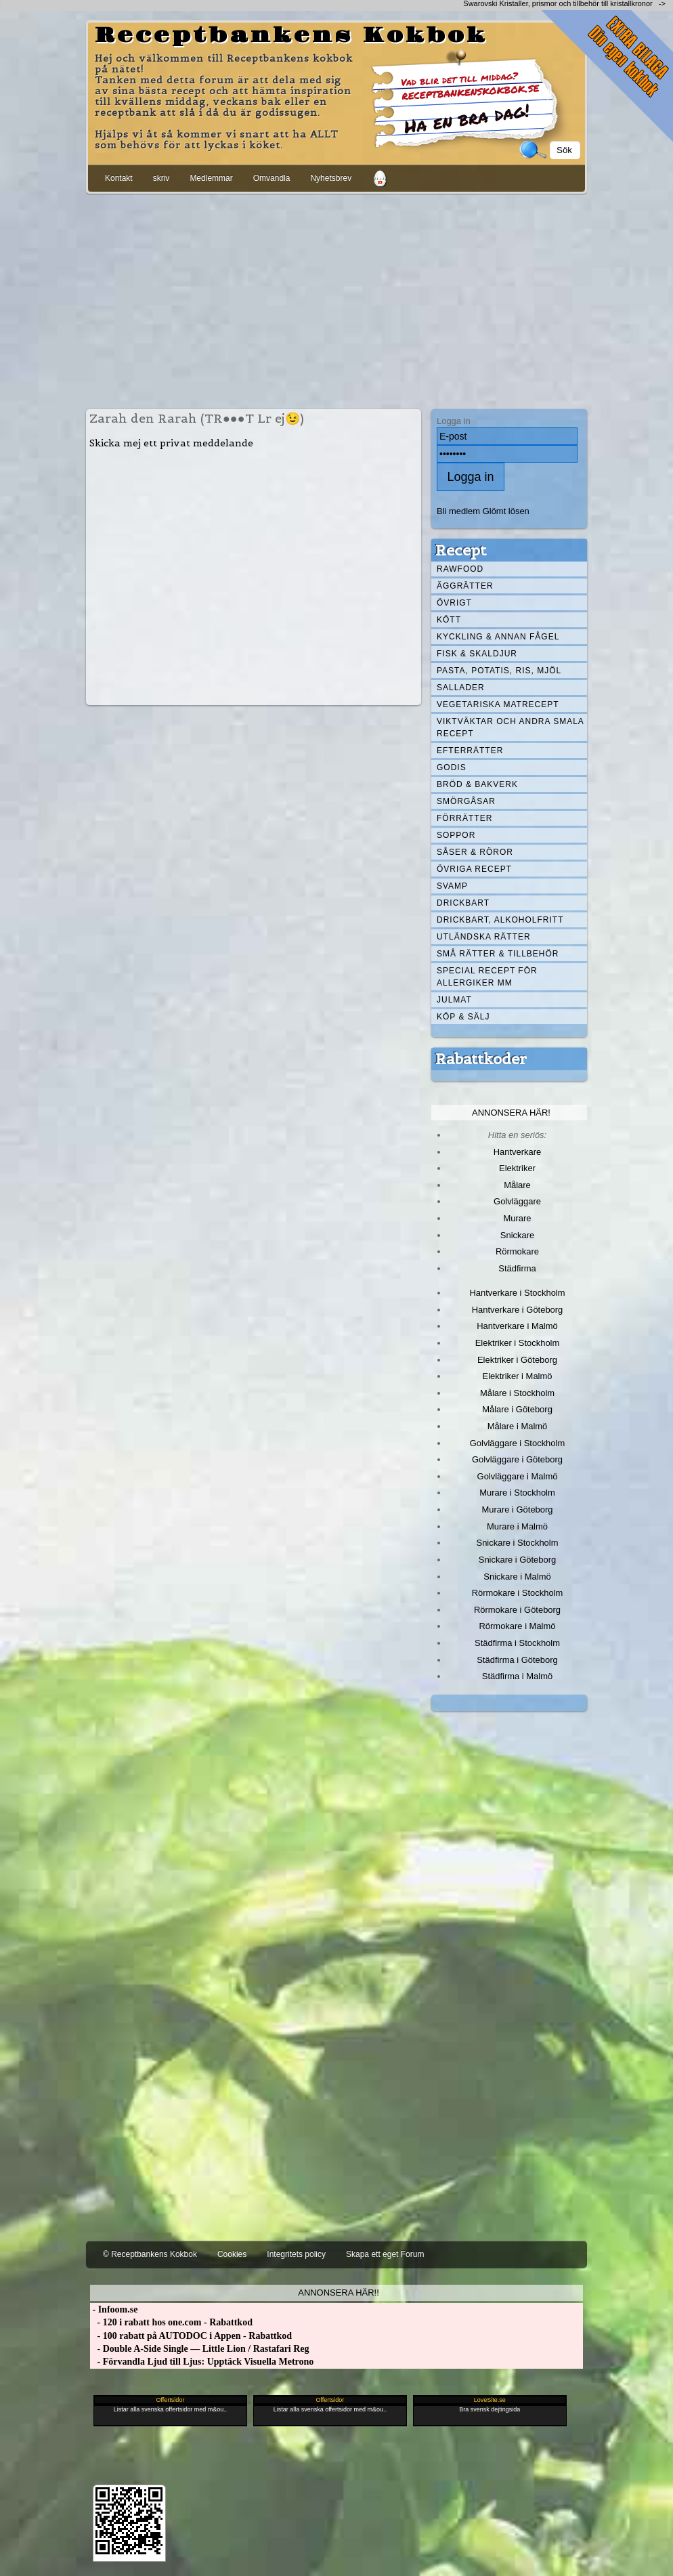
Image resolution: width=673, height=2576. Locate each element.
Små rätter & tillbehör (498, 953)
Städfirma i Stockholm (517, 1643)
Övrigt (454, 603)
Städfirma (517, 1268)
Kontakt (119, 178)
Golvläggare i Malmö (517, 1476)
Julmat (454, 1000)
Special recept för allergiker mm (487, 977)
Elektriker (517, 1168)
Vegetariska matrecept (498, 704)
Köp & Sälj (463, 1016)
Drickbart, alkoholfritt (500, 920)
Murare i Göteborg (516, 1509)
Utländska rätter (484, 937)
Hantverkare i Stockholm (517, 1293)
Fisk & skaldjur (477, 653)
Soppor (456, 835)
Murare (517, 1218)
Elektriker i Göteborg (517, 1360)
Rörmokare (517, 1251)
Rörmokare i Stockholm (517, 1593)
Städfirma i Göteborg (517, 1660)
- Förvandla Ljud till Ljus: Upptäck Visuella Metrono (201, 2362)
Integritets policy (296, 2254)
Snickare (517, 1235)
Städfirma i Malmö (517, 1676)
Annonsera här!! (338, 2292)
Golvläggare (517, 1201)
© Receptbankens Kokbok (150, 2254)
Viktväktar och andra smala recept (510, 727)
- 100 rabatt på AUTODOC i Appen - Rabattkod (191, 2336)
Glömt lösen (506, 511)
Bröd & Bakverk (477, 784)
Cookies (231, 2254)
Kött (449, 620)
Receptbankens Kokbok (291, 36)
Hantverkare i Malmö (517, 1326)
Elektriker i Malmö (517, 1376)
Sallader (461, 687)
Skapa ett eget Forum (385, 2254)
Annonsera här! (511, 1112)
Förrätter (464, 818)
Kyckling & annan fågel (498, 636)
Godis (451, 767)
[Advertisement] (336, 299)
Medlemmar (211, 178)
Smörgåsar (466, 801)
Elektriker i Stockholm (517, 1343)
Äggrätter (465, 586)
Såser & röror (475, 852)
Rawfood (460, 569)
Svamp (452, 886)
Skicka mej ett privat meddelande (171, 443)
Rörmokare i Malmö (517, 1626)
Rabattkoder (481, 1058)
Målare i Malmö (517, 1426)
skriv (161, 178)
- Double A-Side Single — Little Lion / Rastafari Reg (199, 2349)
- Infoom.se (113, 2309)
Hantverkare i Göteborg (517, 1310)
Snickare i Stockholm (518, 1543)
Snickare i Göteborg (517, 1560)
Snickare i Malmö (516, 1576)
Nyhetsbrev (330, 178)
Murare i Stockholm (517, 1492)
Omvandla (271, 178)
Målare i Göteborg (517, 1409)
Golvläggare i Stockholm (517, 1443)
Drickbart (463, 903)
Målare (517, 1185)
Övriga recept (474, 869)
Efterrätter (470, 750)
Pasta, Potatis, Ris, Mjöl (499, 670)
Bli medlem (458, 511)
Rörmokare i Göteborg (517, 1610)
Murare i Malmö (517, 1526)
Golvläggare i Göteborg (517, 1459)
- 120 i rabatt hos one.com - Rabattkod (171, 2322)
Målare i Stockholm (517, 1393)
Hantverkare (518, 1152)
